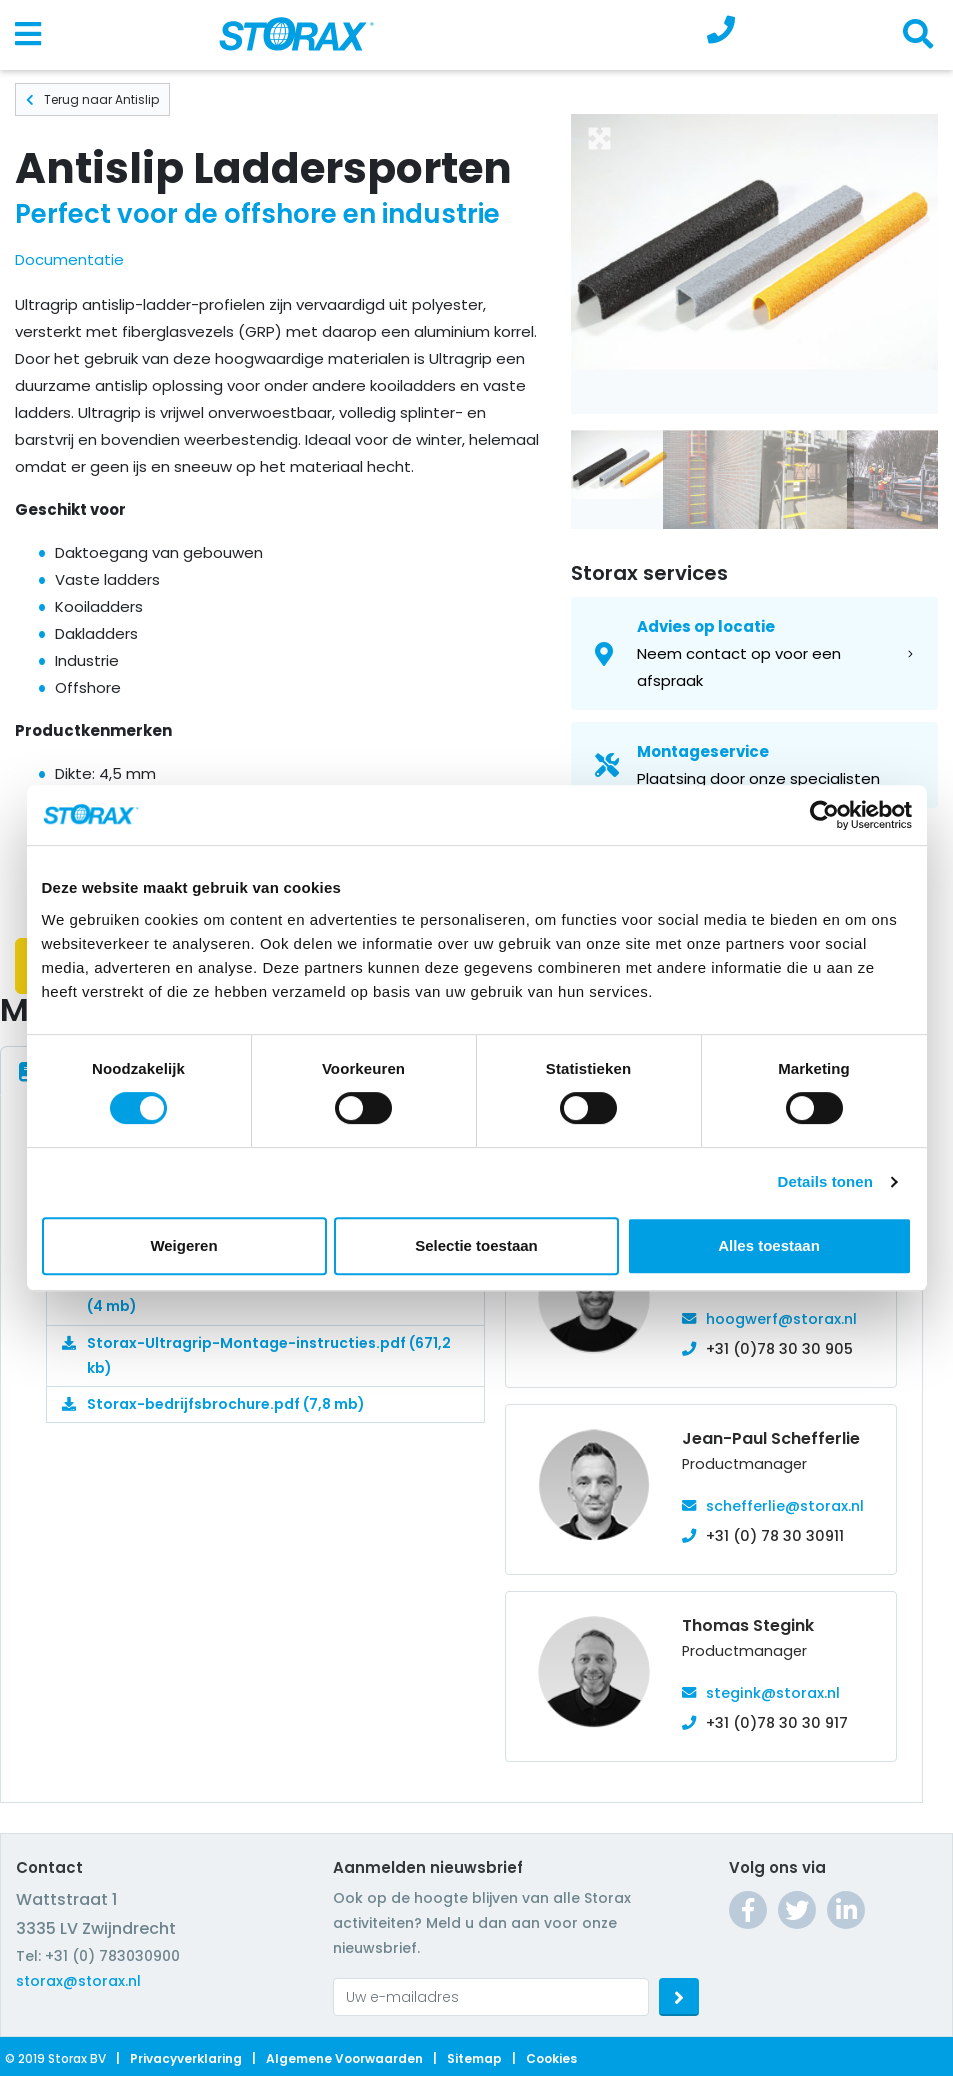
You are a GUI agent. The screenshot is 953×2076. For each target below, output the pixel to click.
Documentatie (69, 259)
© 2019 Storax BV (55, 2058)
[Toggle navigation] (28, 35)
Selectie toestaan (476, 1245)
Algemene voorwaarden (344, 2058)
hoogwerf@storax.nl (781, 1319)
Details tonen (825, 1181)
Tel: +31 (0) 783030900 (98, 1956)
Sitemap (474, 2058)
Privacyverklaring (186, 2058)
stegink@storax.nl (773, 1693)
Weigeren (183, 1245)
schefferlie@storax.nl (785, 1506)
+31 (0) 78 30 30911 (775, 1536)
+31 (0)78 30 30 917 (777, 1723)
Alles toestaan (769, 1245)
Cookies (551, 2058)
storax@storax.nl (78, 1981)
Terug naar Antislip (92, 99)
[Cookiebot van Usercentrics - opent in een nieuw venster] (824, 815)
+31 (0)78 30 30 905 (779, 1349)
